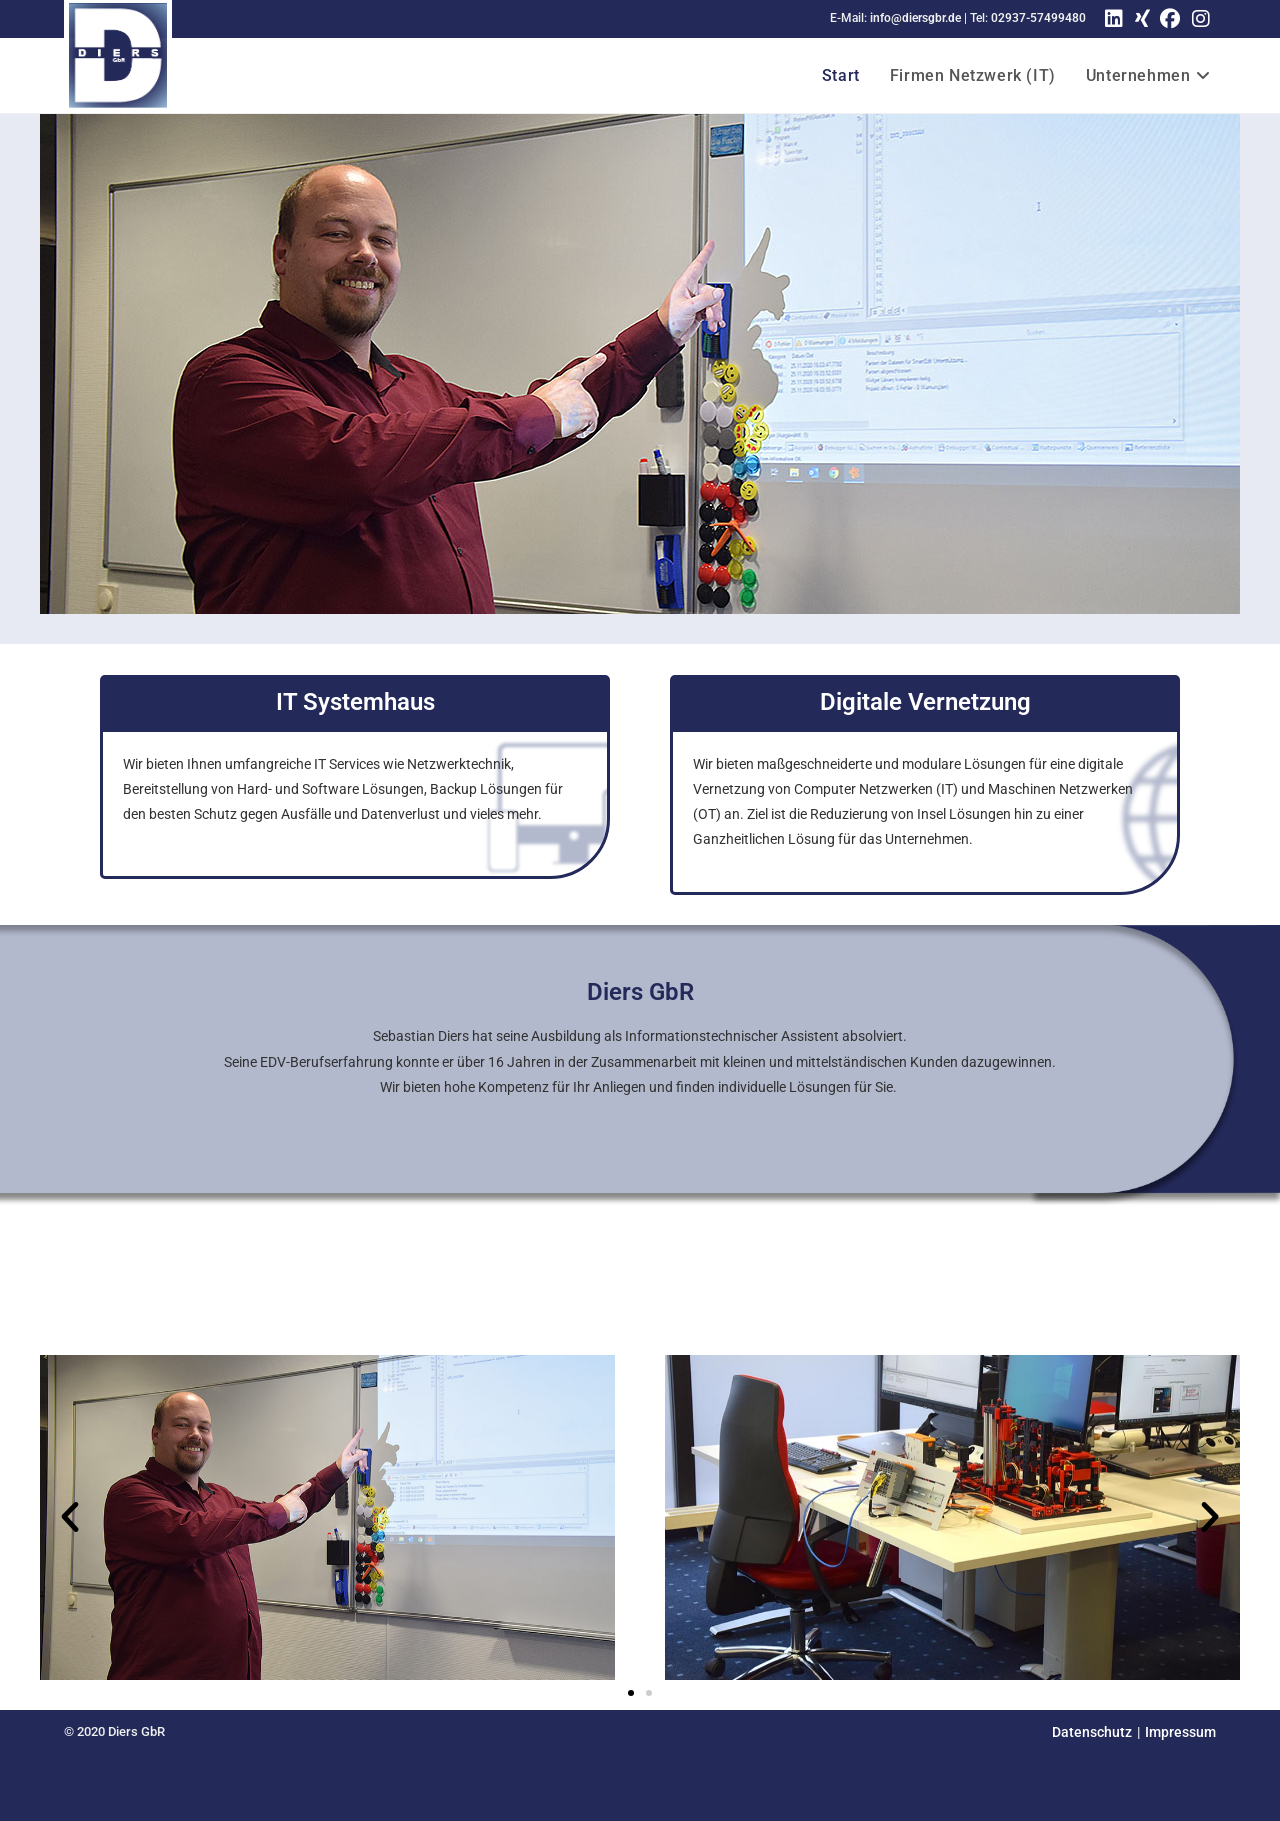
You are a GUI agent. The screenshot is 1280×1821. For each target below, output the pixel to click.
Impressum (1180, 1732)
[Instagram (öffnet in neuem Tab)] (1201, 19)
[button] (70, 1517)
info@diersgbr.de (915, 18)
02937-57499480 (1038, 18)
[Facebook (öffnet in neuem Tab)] (1170, 19)
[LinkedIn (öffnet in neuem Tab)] (1114, 19)
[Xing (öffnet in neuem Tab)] (1139, 19)
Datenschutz (1092, 1732)
